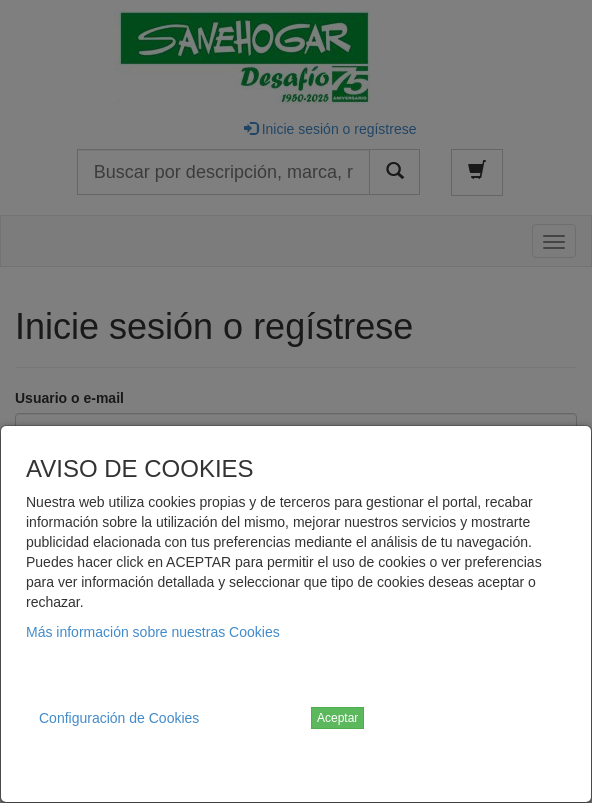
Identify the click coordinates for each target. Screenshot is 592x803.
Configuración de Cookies (119, 718)
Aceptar (337, 718)
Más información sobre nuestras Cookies (153, 632)
